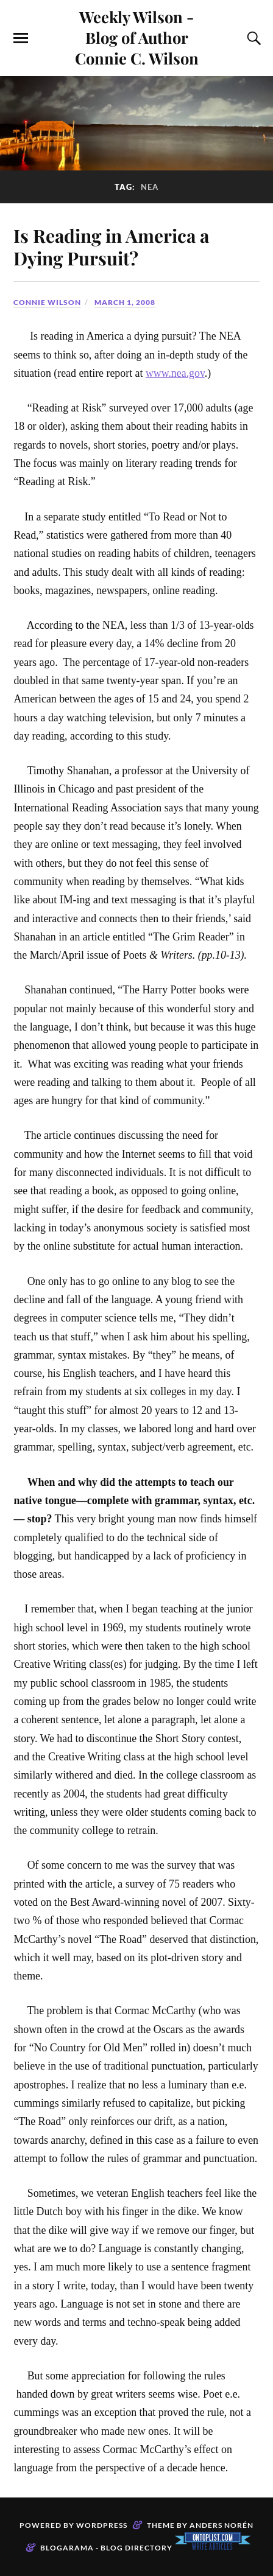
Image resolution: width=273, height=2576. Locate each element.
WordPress (101, 2525)
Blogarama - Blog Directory (106, 2547)
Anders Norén (222, 2525)
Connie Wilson (47, 302)
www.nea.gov (175, 373)
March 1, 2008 (124, 302)
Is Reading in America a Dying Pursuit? (111, 246)
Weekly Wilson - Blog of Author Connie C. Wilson (137, 37)
